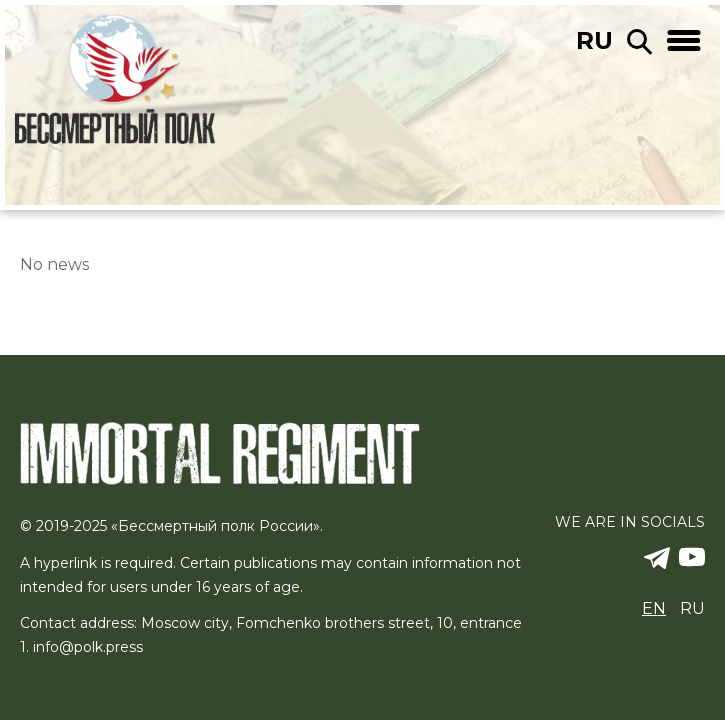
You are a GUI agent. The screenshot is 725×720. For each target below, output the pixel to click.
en (654, 608)
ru (594, 40)
